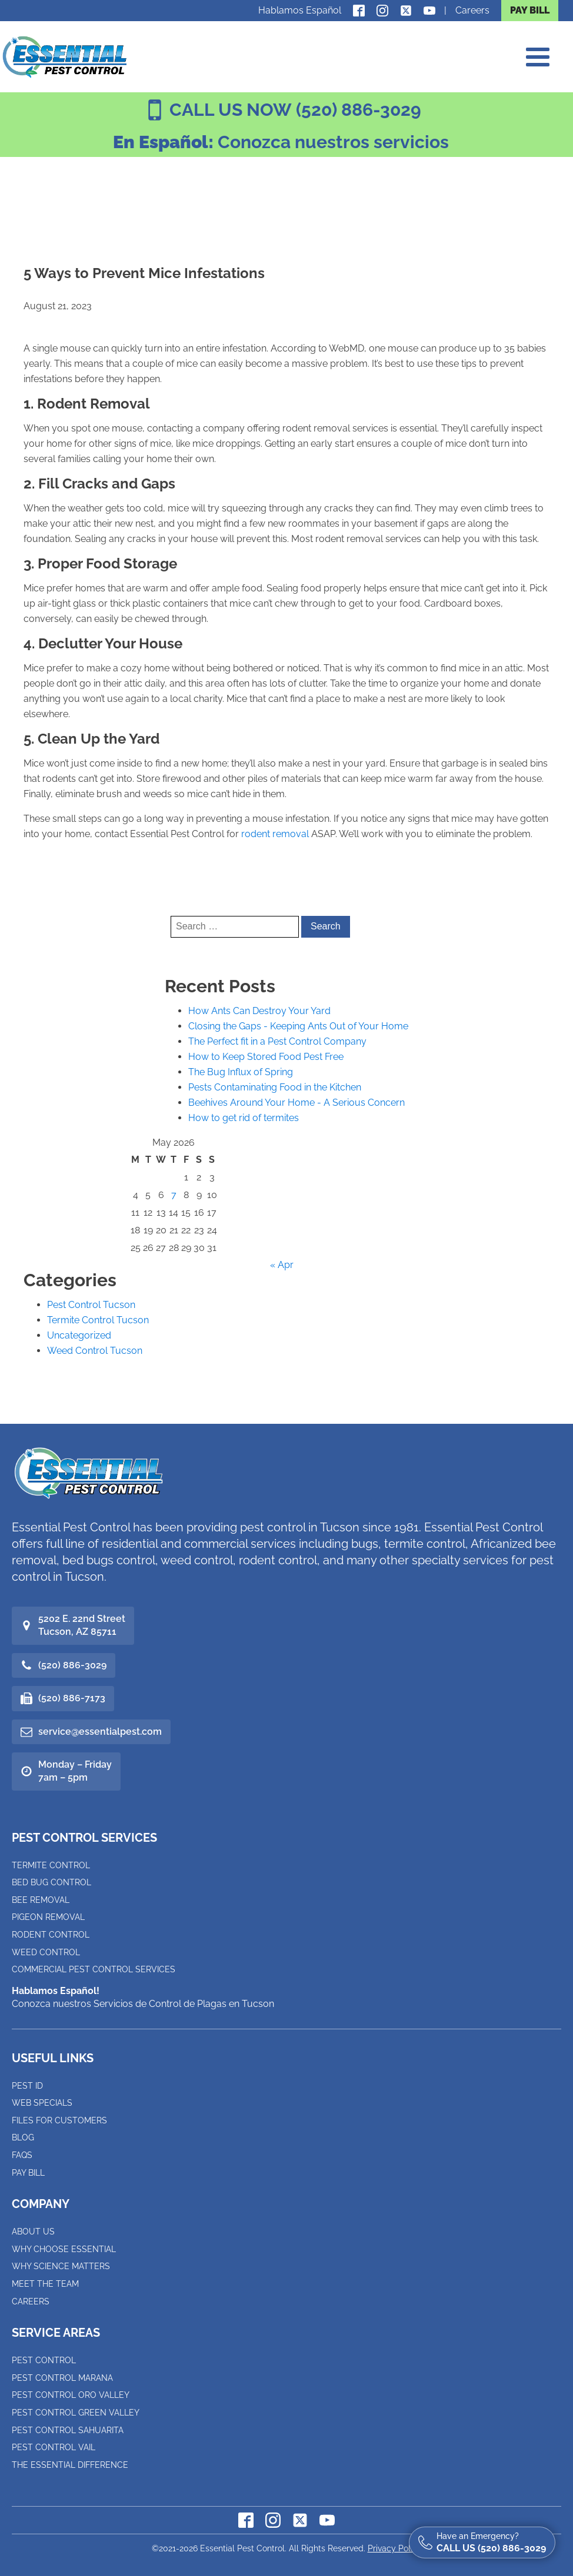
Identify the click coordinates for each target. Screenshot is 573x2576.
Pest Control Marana (62, 2378)
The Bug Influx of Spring (240, 1072)
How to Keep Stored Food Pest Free (266, 1056)
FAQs (22, 2155)
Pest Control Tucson (91, 1304)
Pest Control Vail (53, 2447)
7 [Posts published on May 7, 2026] (173, 1194)
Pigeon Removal (48, 1917)
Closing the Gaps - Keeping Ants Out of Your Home (298, 1026)
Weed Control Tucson (94, 1350)
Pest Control (44, 2360)
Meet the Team (45, 2284)
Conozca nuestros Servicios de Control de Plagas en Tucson (143, 1997)
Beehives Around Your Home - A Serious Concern (296, 1102)
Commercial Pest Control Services (93, 1969)
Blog (23, 2137)
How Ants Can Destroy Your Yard (259, 1010)
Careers (472, 10)
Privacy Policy (395, 2548)
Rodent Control (50, 1934)
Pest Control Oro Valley (70, 2395)
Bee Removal (40, 1900)
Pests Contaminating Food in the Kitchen (274, 1087)
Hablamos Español (299, 10)
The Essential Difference (70, 2465)
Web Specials (42, 2102)
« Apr (282, 1264)
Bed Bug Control (51, 1882)
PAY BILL (529, 10)
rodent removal (275, 833)
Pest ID (27, 2085)
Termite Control (51, 1865)
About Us (33, 2231)
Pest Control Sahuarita (68, 2430)
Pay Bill (28, 2172)
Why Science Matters (61, 2266)
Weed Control (46, 1952)
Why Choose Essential (64, 2249)
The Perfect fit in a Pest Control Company (277, 1041)
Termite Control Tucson (98, 1320)
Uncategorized (79, 1335)
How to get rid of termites (243, 1117)
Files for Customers (59, 2120)
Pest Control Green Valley (75, 2412)
